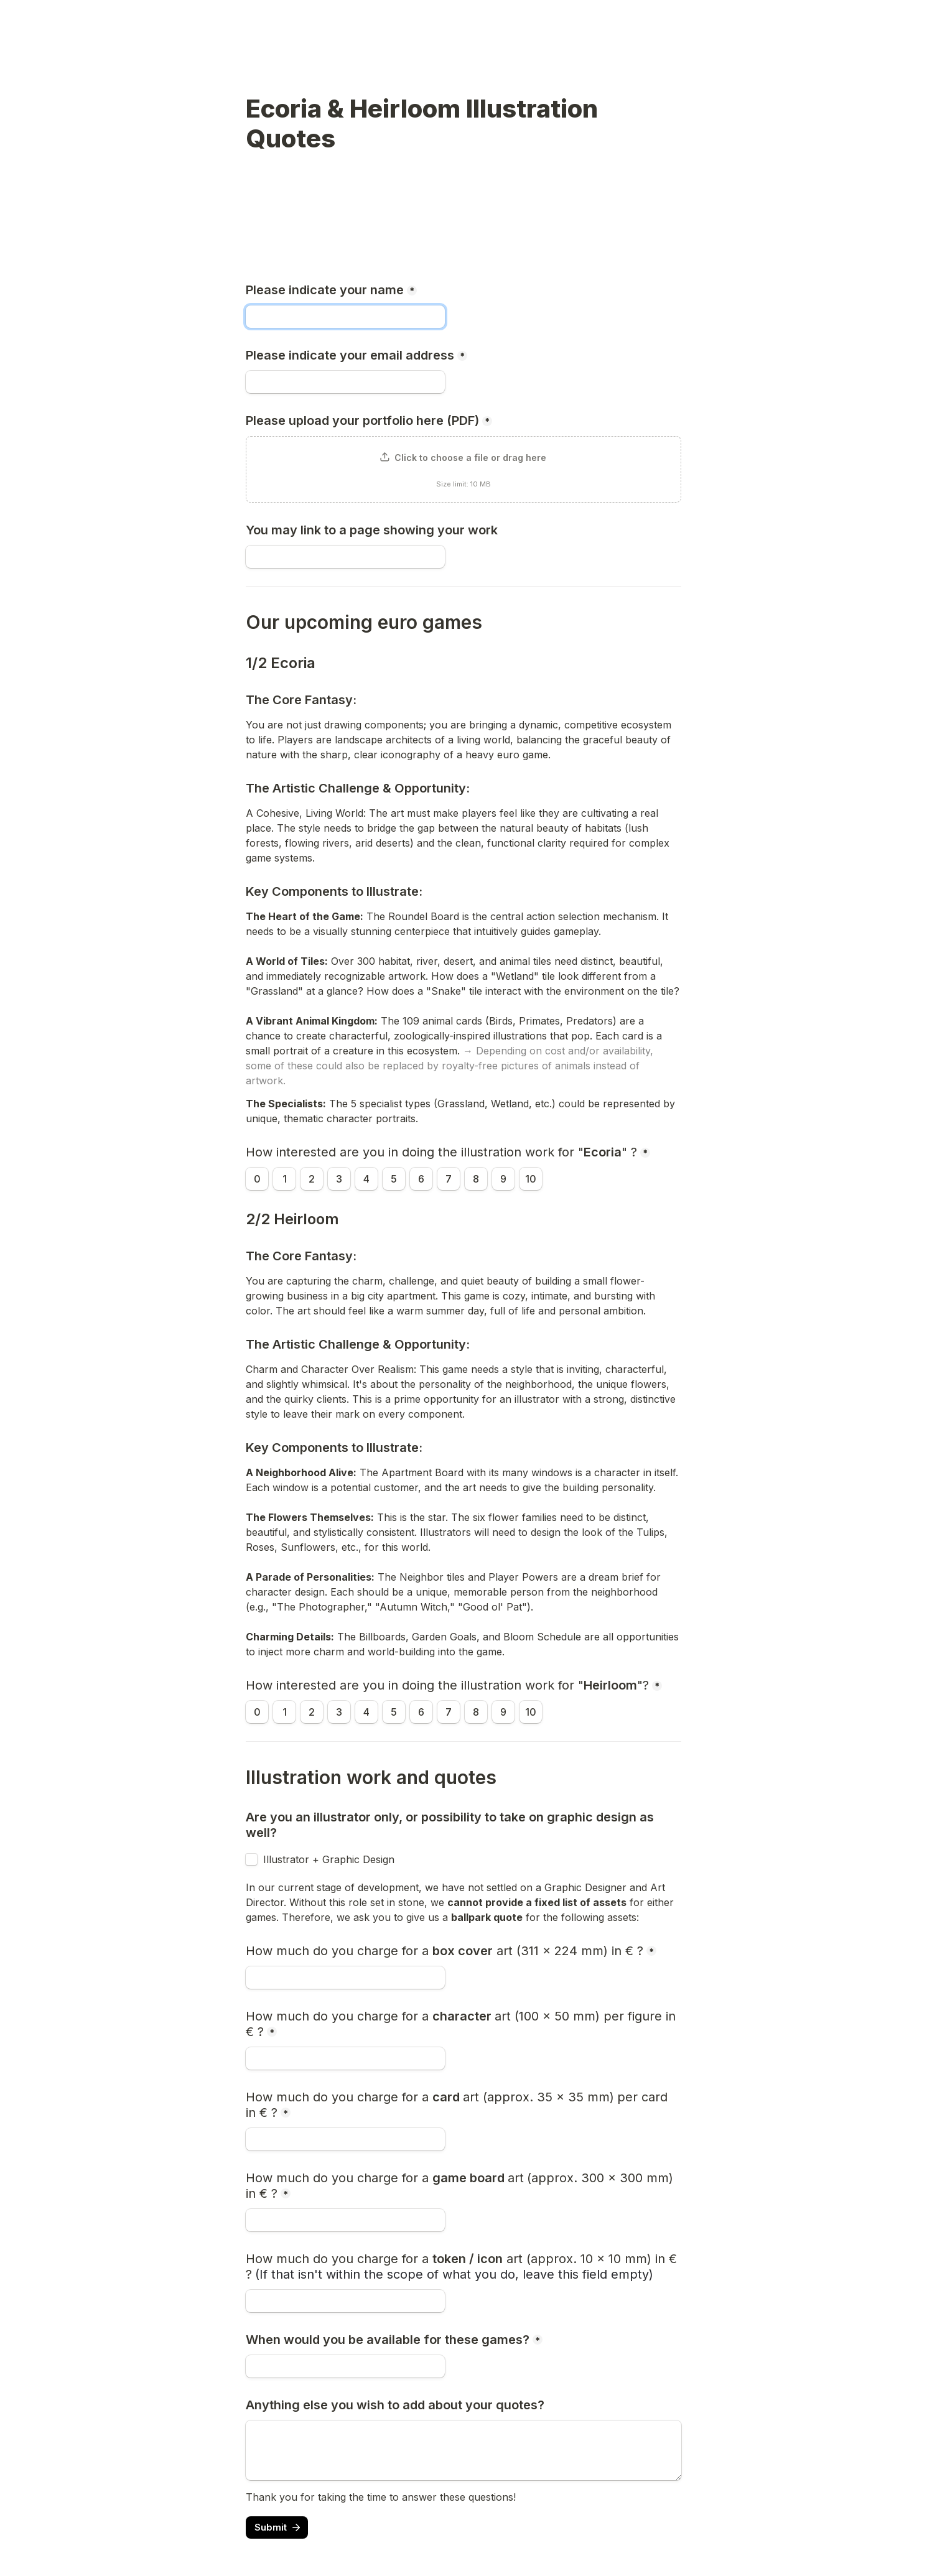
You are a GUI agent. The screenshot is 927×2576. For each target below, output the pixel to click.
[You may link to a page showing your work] (345, 557)
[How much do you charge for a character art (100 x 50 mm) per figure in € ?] (345, 2058)
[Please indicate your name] (345, 316)
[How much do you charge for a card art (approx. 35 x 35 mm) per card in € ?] (345, 2139)
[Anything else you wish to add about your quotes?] (463, 2450)
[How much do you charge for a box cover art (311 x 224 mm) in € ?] (345, 1977)
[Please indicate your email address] (345, 382)
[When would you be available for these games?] (345, 2366)
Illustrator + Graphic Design (328, 1859)
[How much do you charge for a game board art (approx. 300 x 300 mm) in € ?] (345, 2220)
